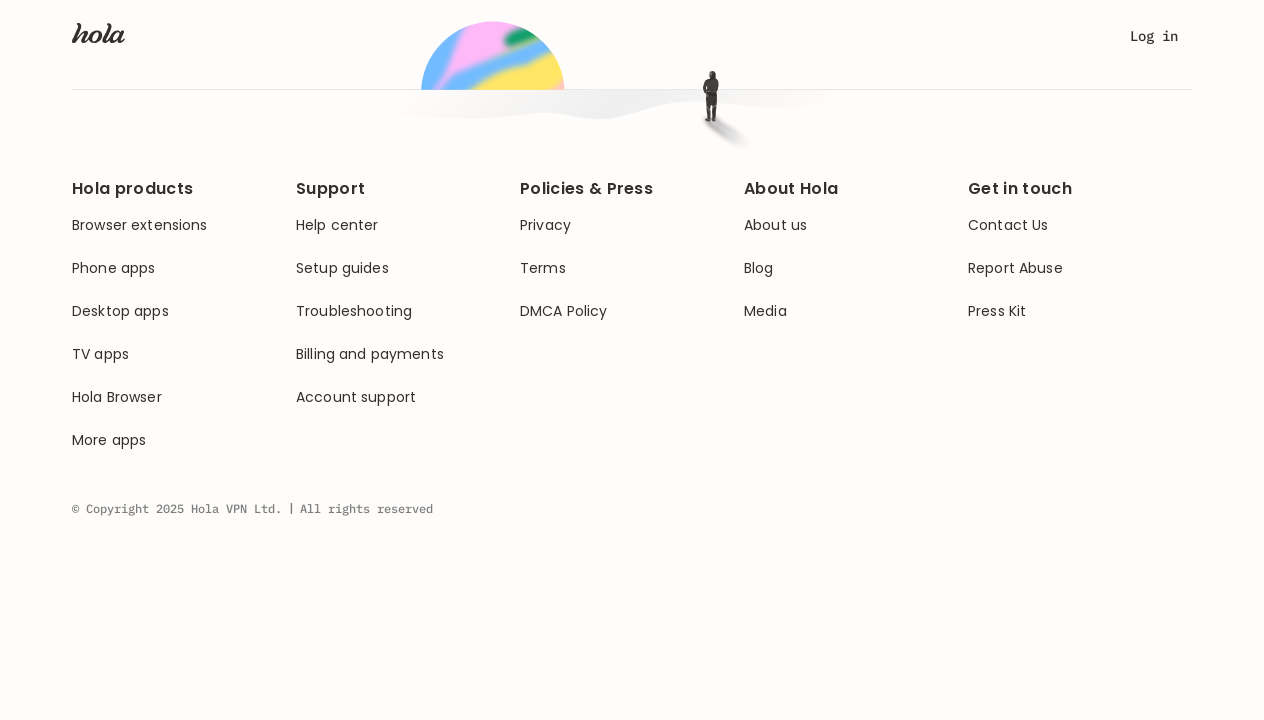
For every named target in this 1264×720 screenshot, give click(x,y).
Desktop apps (120, 311)
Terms (543, 268)
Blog (759, 268)
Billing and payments (370, 354)
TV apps (100, 354)
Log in (1154, 36)
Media (765, 311)
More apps (109, 440)
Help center (337, 225)
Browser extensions (140, 225)
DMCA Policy (564, 311)
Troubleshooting (354, 311)
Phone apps (113, 268)
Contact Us (1008, 225)
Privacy (545, 225)
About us (775, 225)
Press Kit (997, 311)
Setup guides (342, 268)
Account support (356, 397)
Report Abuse (1015, 268)
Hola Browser (117, 397)
